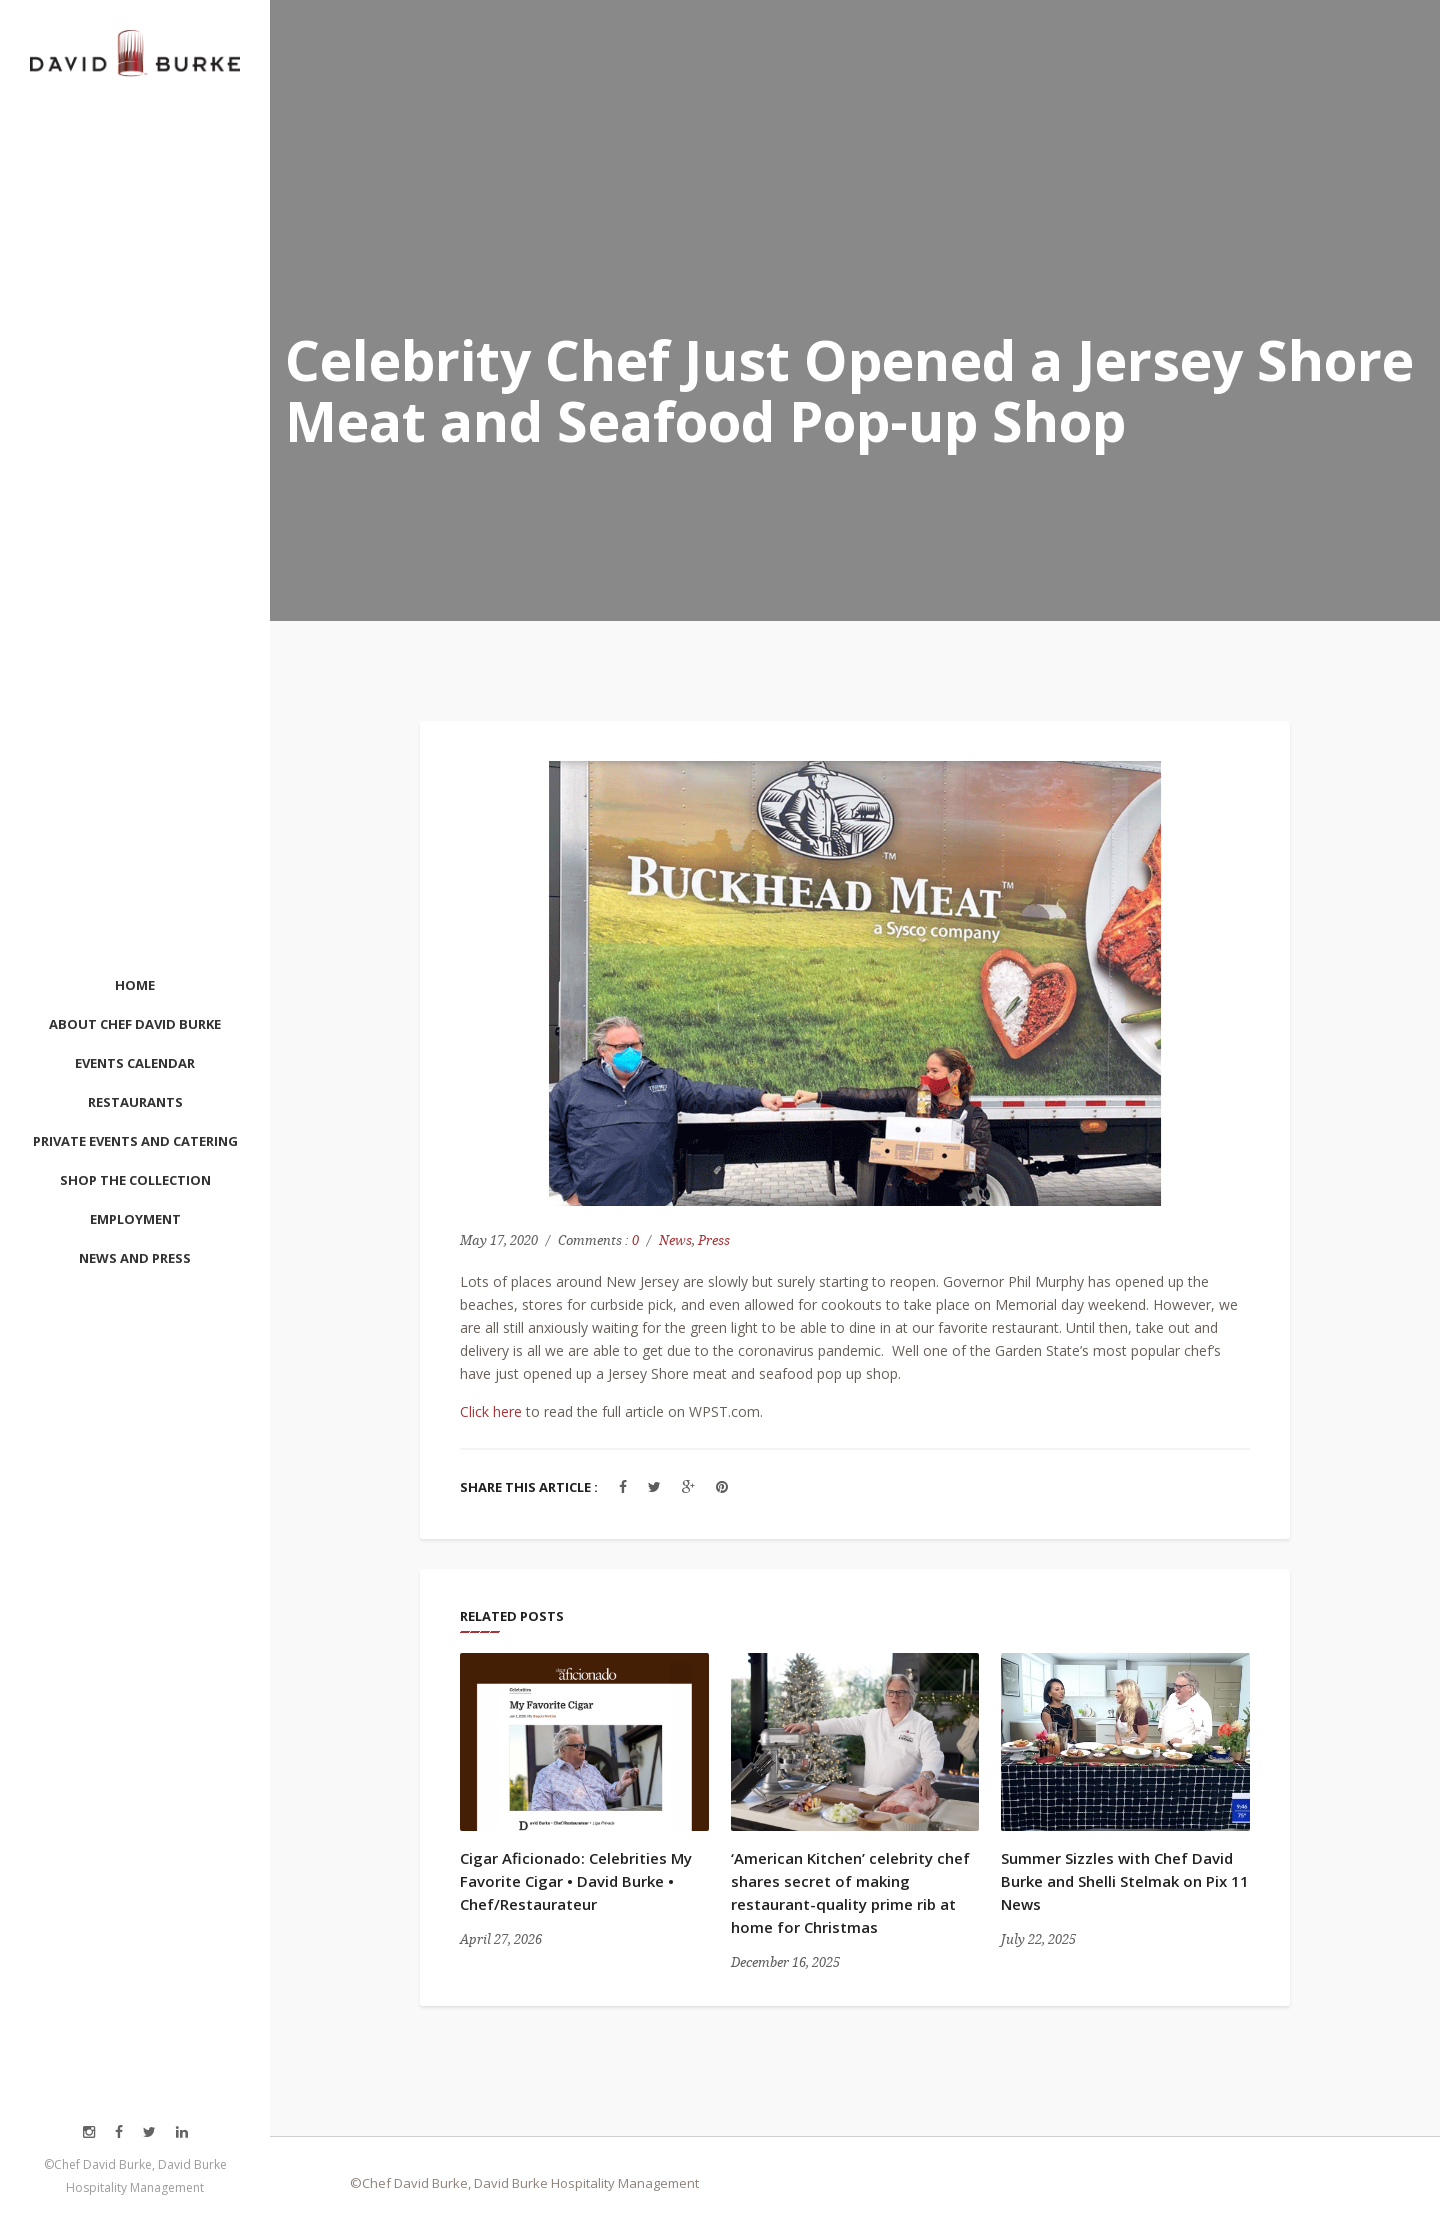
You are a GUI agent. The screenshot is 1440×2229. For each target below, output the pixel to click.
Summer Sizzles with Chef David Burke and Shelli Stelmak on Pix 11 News (1125, 1881)
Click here (491, 1411)
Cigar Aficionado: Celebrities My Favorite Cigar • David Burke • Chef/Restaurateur (576, 1881)
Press (714, 1240)
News (675, 1240)
